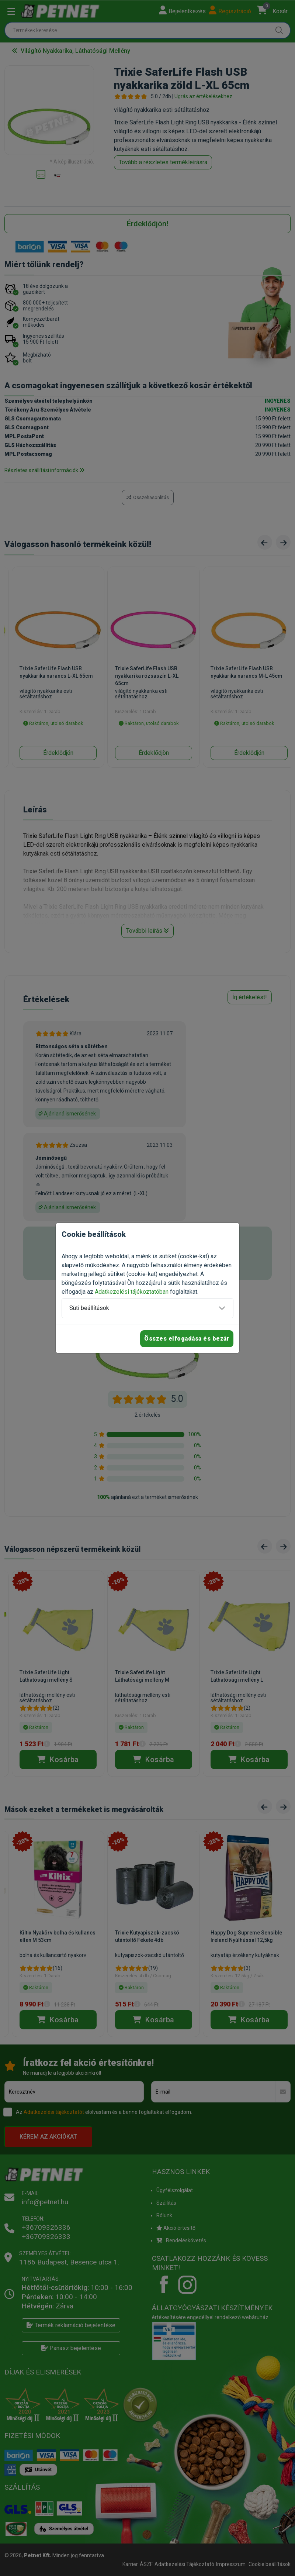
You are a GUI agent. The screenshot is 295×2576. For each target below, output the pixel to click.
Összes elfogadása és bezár (186, 1338)
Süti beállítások (89, 1307)
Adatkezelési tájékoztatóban (132, 1291)
